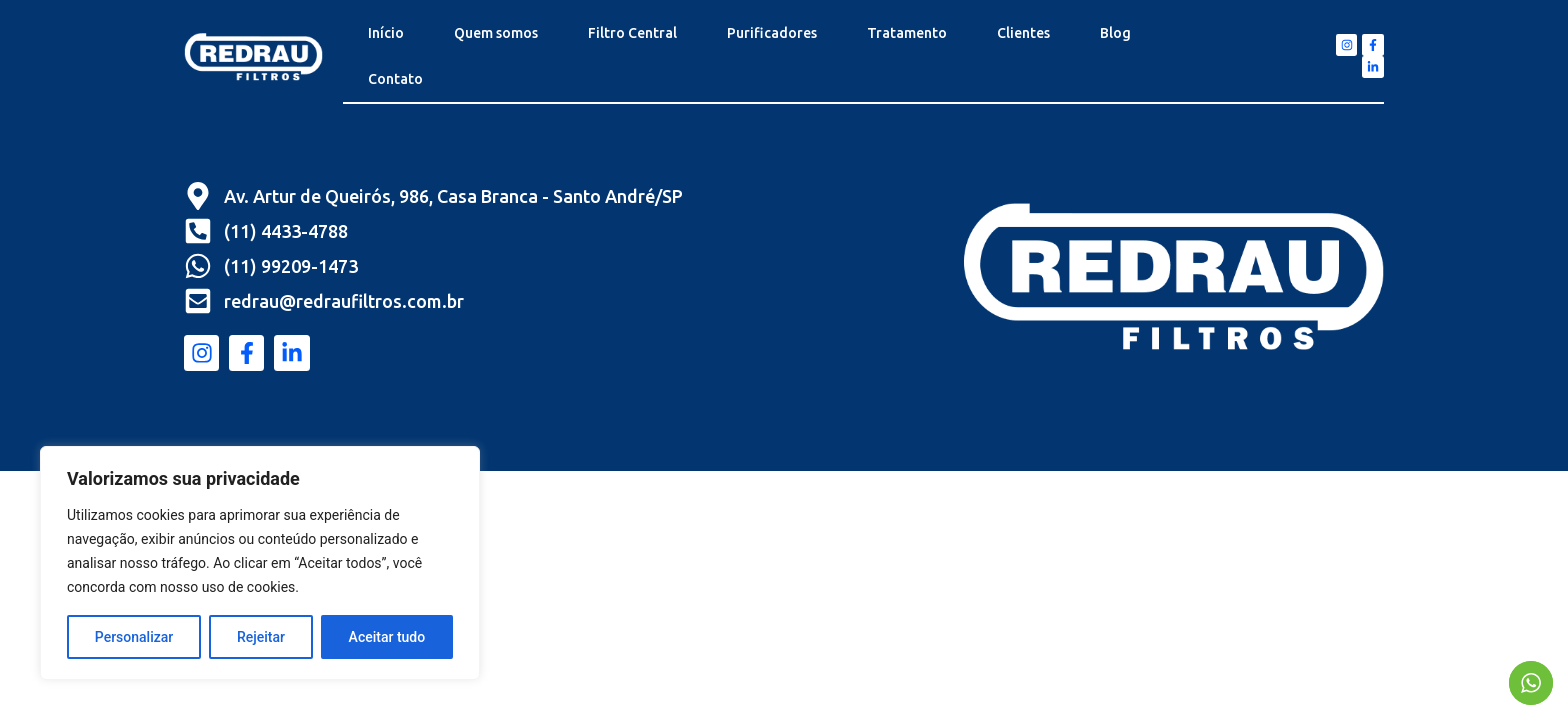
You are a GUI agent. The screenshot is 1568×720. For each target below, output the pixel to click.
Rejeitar (261, 637)
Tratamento (907, 33)
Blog (1115, 33)
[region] (260, 563)
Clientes (1023, 33)
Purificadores (772, 33)
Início (386, 33)
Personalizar (134, 637)
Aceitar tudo (387, 637)
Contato (395, 79)
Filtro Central (632, 33)
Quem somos (496, 33)
